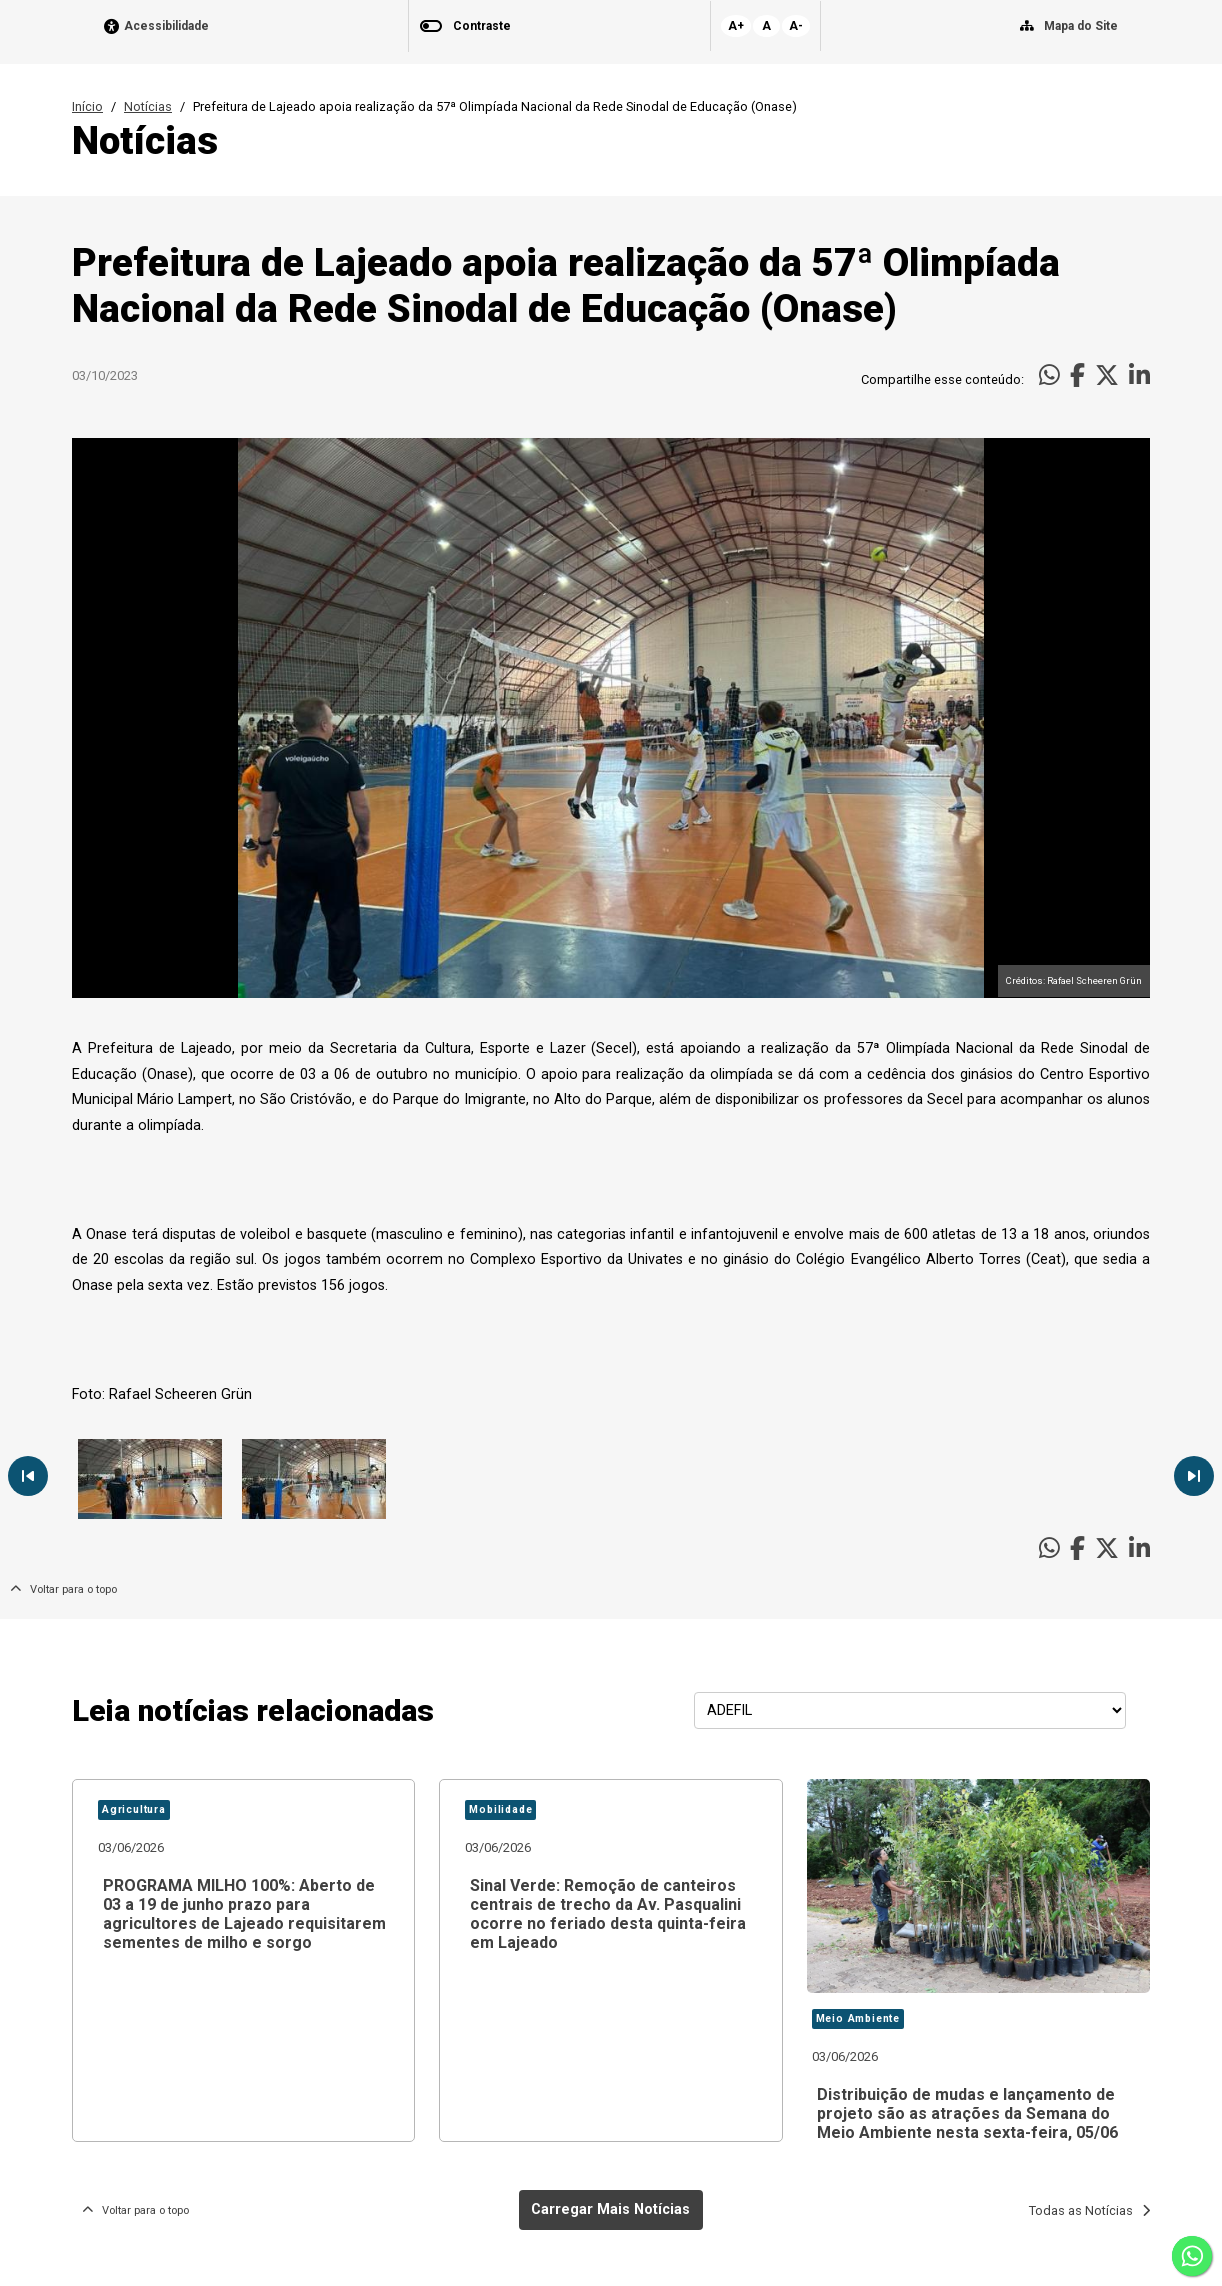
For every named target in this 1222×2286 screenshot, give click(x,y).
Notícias (148, 106)
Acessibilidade (166, 26)
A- (796, 26)
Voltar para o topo (63, 1589)
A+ (736, 26)
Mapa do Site (1081, 26)
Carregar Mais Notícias (610, 2209)
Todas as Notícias (1089, 2210)
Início (87, 106)
